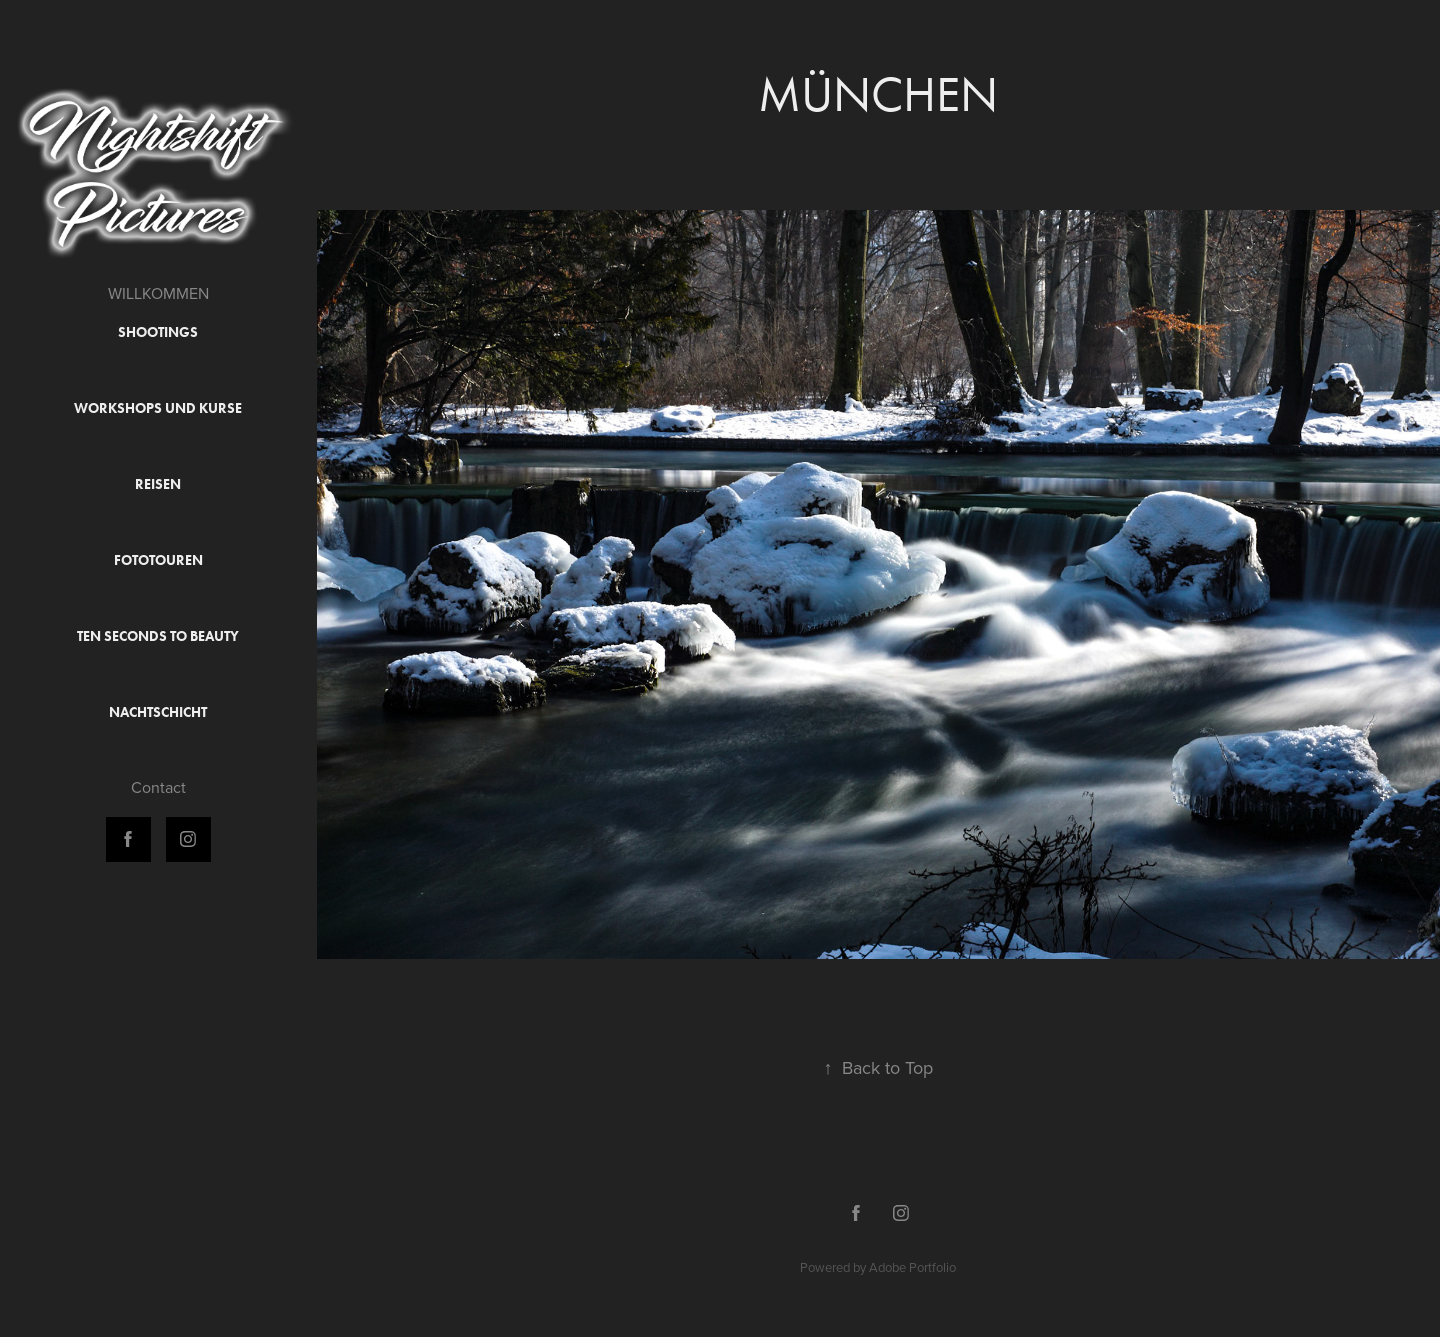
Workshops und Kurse (158, 408)
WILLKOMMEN (158, 293)
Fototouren (158, 560)
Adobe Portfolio (912, 1267)
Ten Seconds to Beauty (158, 636)
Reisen (158, 484)
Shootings (158, 332)
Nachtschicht (158, 712)
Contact (158, 787)
